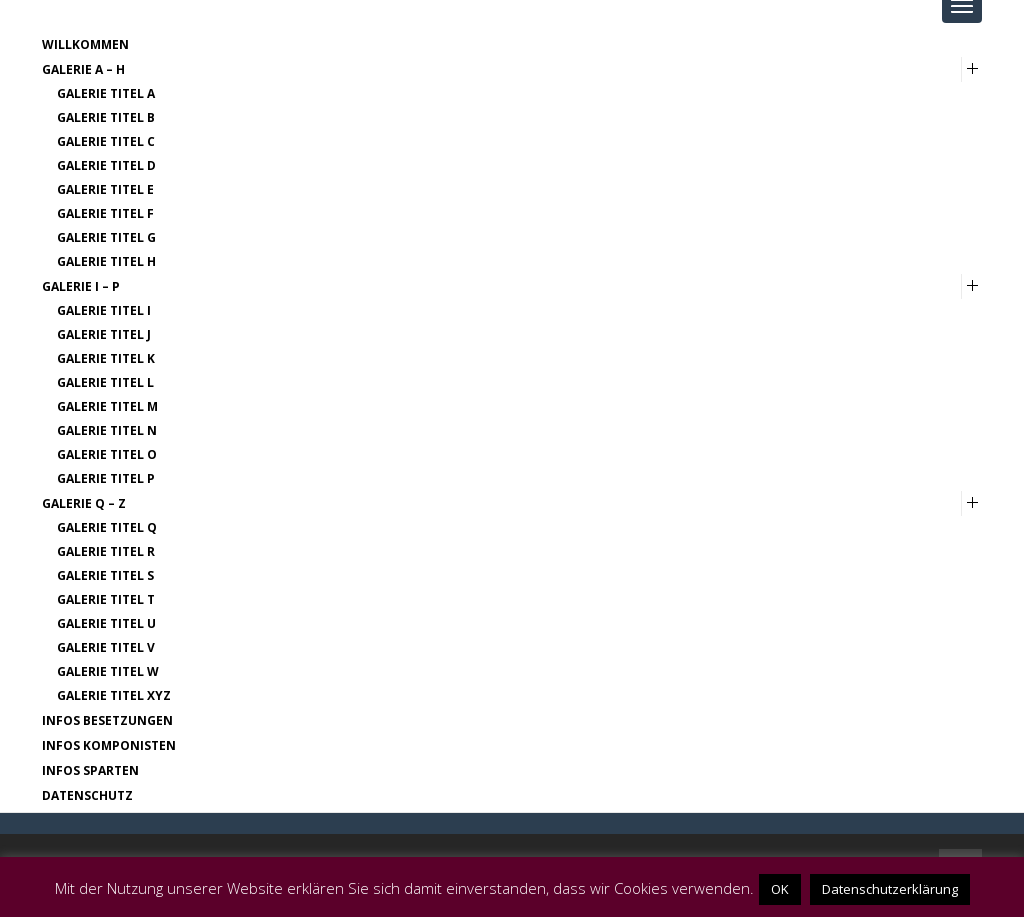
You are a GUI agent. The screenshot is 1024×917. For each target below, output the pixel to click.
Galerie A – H (83, 69)
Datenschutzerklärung (890, 889)
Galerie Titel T (106, 599)
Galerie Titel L (105, 382)
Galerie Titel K (106, 358)
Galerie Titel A (106, 93)
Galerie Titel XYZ (114, 695)
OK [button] (780, 889)
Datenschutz (87, 795)
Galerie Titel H (106, 261)
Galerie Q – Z (84, 503)
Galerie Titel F (105, 213)
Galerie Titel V (106, 647)
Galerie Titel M (107, 406)
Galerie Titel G (106, 237)
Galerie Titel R (106, 551)
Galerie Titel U (106, 623)
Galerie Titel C (106, 141)
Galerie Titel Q (107, 527)
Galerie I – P (81, 286)
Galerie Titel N (107, 430)
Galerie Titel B (106, 117)
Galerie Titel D (106, 165)
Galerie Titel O (107, 454)
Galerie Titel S (105, 575)
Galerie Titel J (104, 334)
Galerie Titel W (108, 671)
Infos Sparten (90, 770)
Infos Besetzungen (107, 720)
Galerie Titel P (106, 478)
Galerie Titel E (105, 189)
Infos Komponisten (109, 745)
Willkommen (85, 44)
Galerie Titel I (104, 310)
